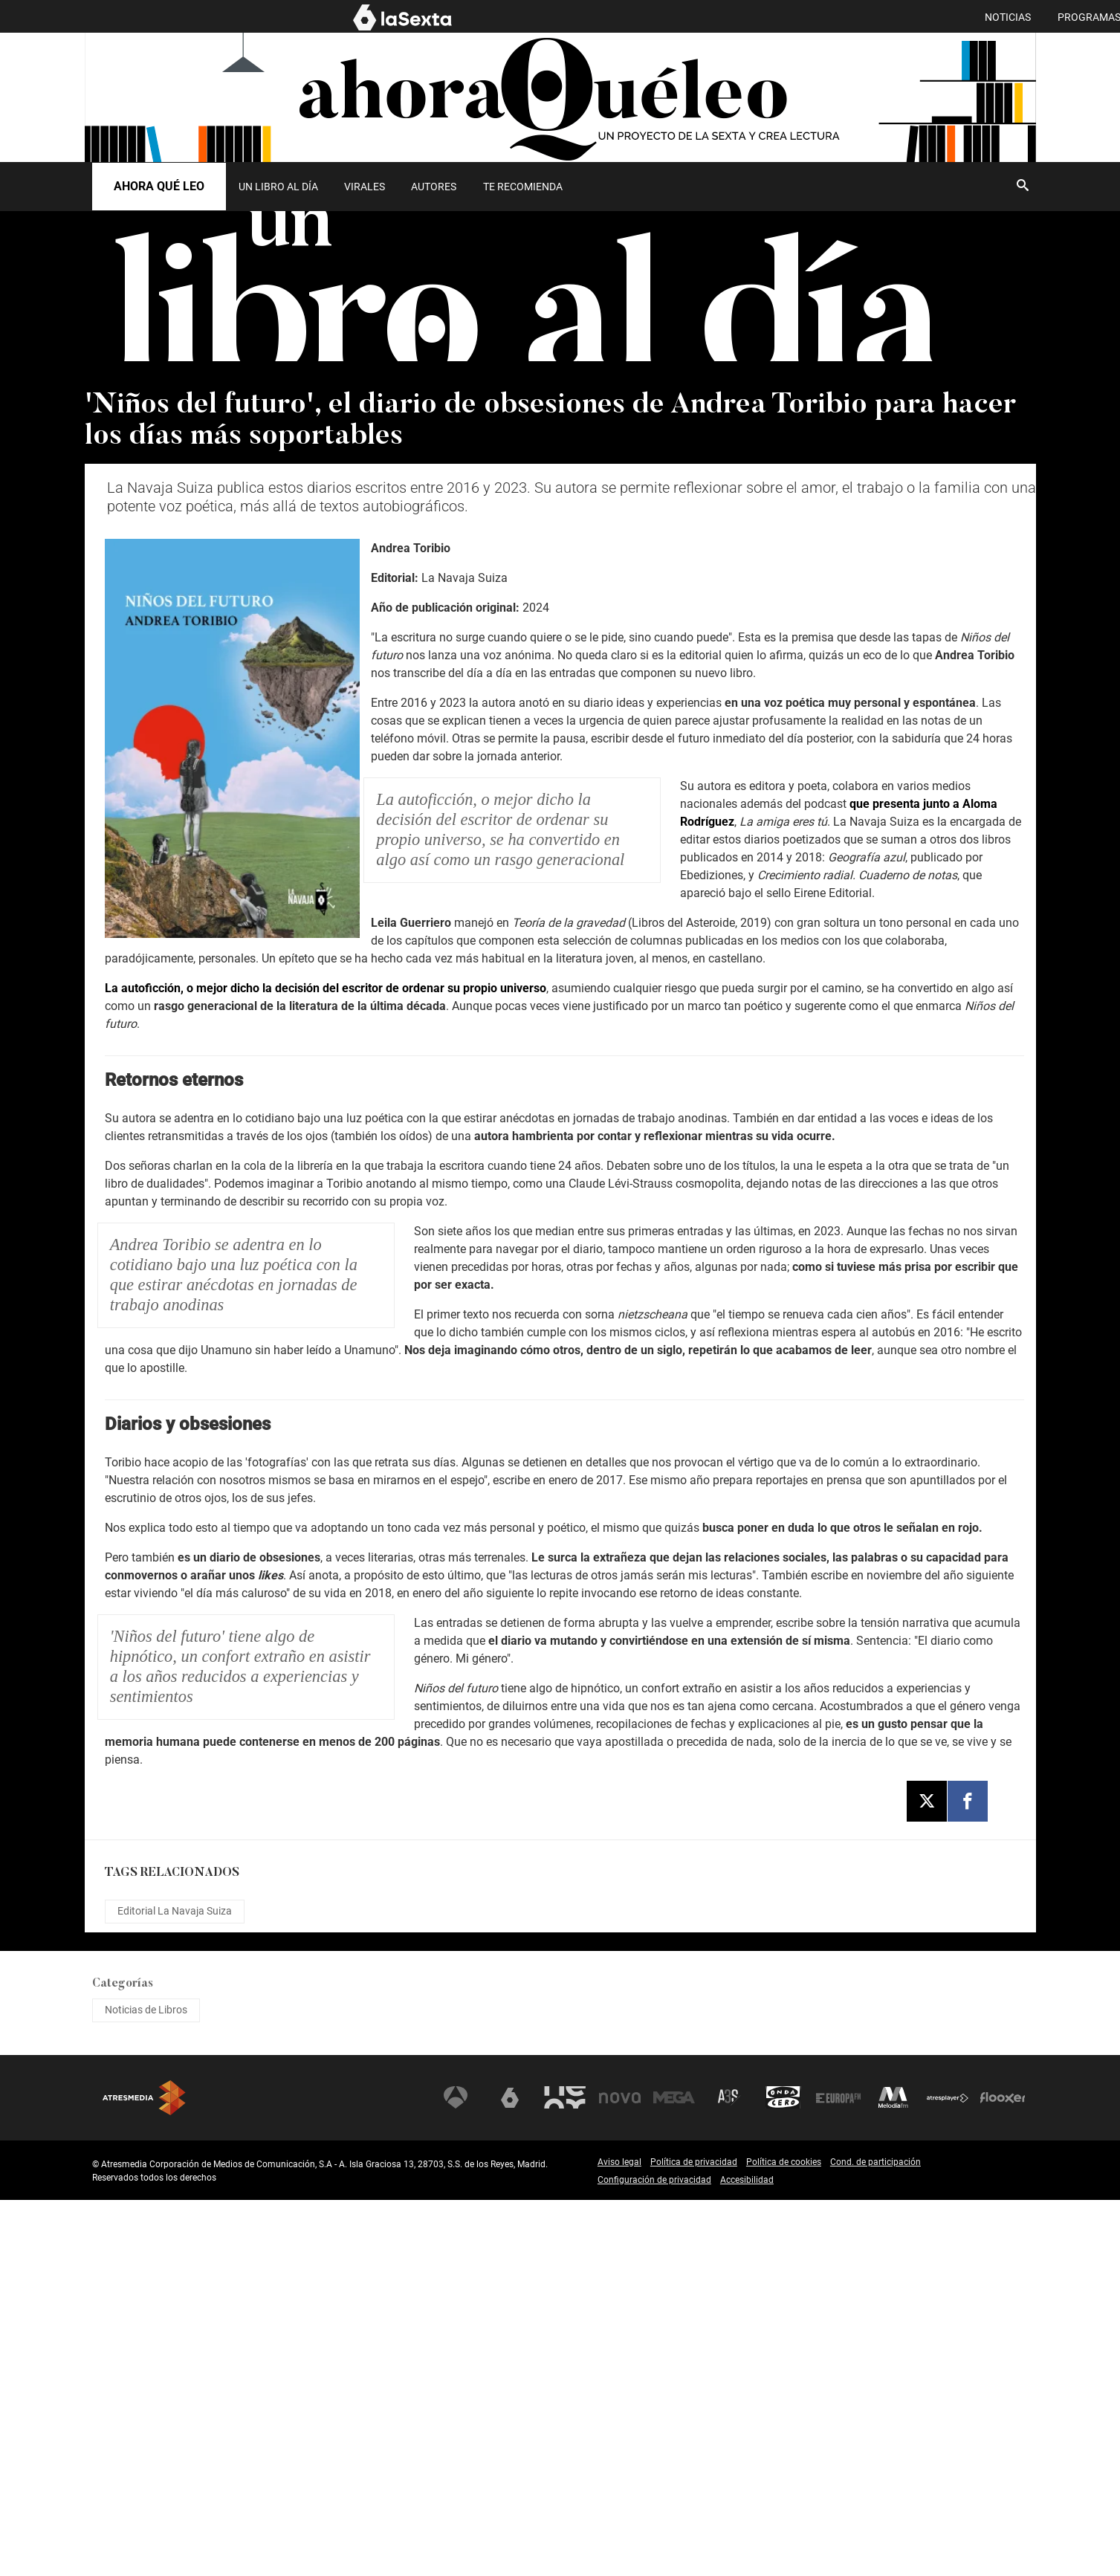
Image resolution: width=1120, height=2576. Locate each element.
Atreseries (729, 2474)
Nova (620, 2474)
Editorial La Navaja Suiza (174, 2288)
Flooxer (1002, 2474)
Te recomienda (523, 186)
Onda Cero (783, 2474)
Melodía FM (893, 2474)
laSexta (510, 2474)
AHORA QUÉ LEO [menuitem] (996, 16)
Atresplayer (947, 2474)
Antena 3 (455, 2474)
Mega (674, 2474)
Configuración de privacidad (654, 2556)
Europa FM (838, 2474)
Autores (433, 186)
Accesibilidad (747, 2556)
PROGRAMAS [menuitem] (828, 16)
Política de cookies (783, 2538)
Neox (565, 2474)
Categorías (122, 2360)
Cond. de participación (875, 2538)
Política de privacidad (693, 2538)
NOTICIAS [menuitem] (747, 16)
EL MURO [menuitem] (908, 16)
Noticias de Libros (146, 2386)
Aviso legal (619, 2538)
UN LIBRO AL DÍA (278, 186)
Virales (364, 186)
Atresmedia (144, 2474)
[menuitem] (278, 186)
